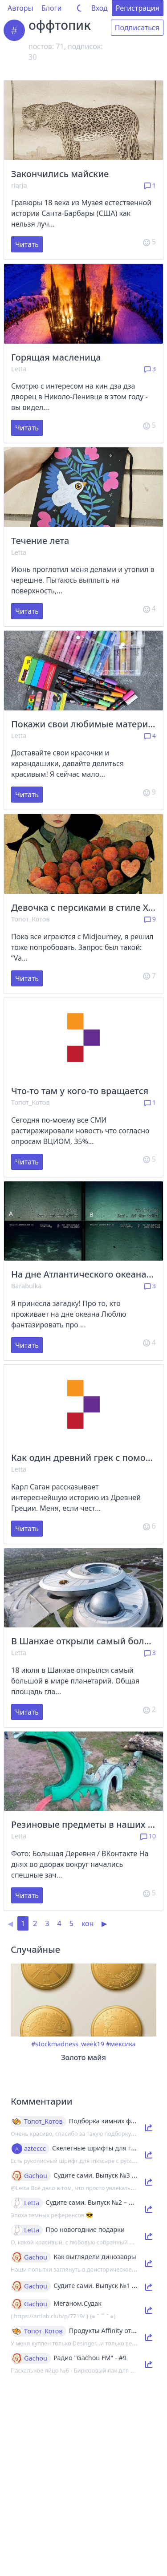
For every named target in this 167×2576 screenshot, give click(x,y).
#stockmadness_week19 (67, 2044)
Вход (99, 8)
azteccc (35, 2148)
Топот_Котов (30, 919)
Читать (27, 244)
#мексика (121, 2044)
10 (148, 1836)
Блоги (51, 8)
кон (87, 1923)
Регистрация (137, 8)
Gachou (35, 2175)
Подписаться (137, 27)
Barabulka (26, 1286)
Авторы (20, 8)
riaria (19, 185)
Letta (18, 369)
